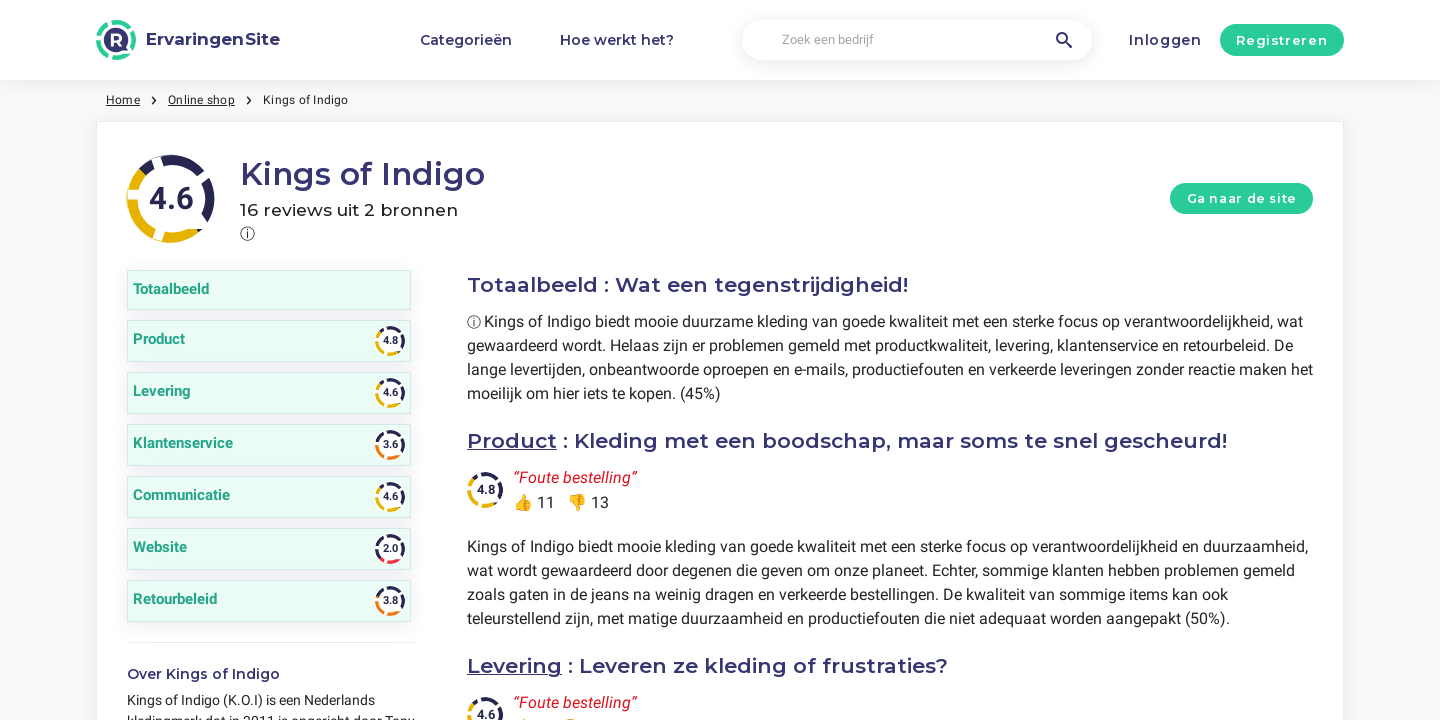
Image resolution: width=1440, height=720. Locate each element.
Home (123, 100)
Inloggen (1165, 40)
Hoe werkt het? (617, 40)
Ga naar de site (1242, 198)
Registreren (1281, 40)
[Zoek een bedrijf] (917, 40)
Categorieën (466, 40)
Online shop (201, 100)
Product (512, 440)
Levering (514, 665)
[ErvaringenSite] (188, 40)
